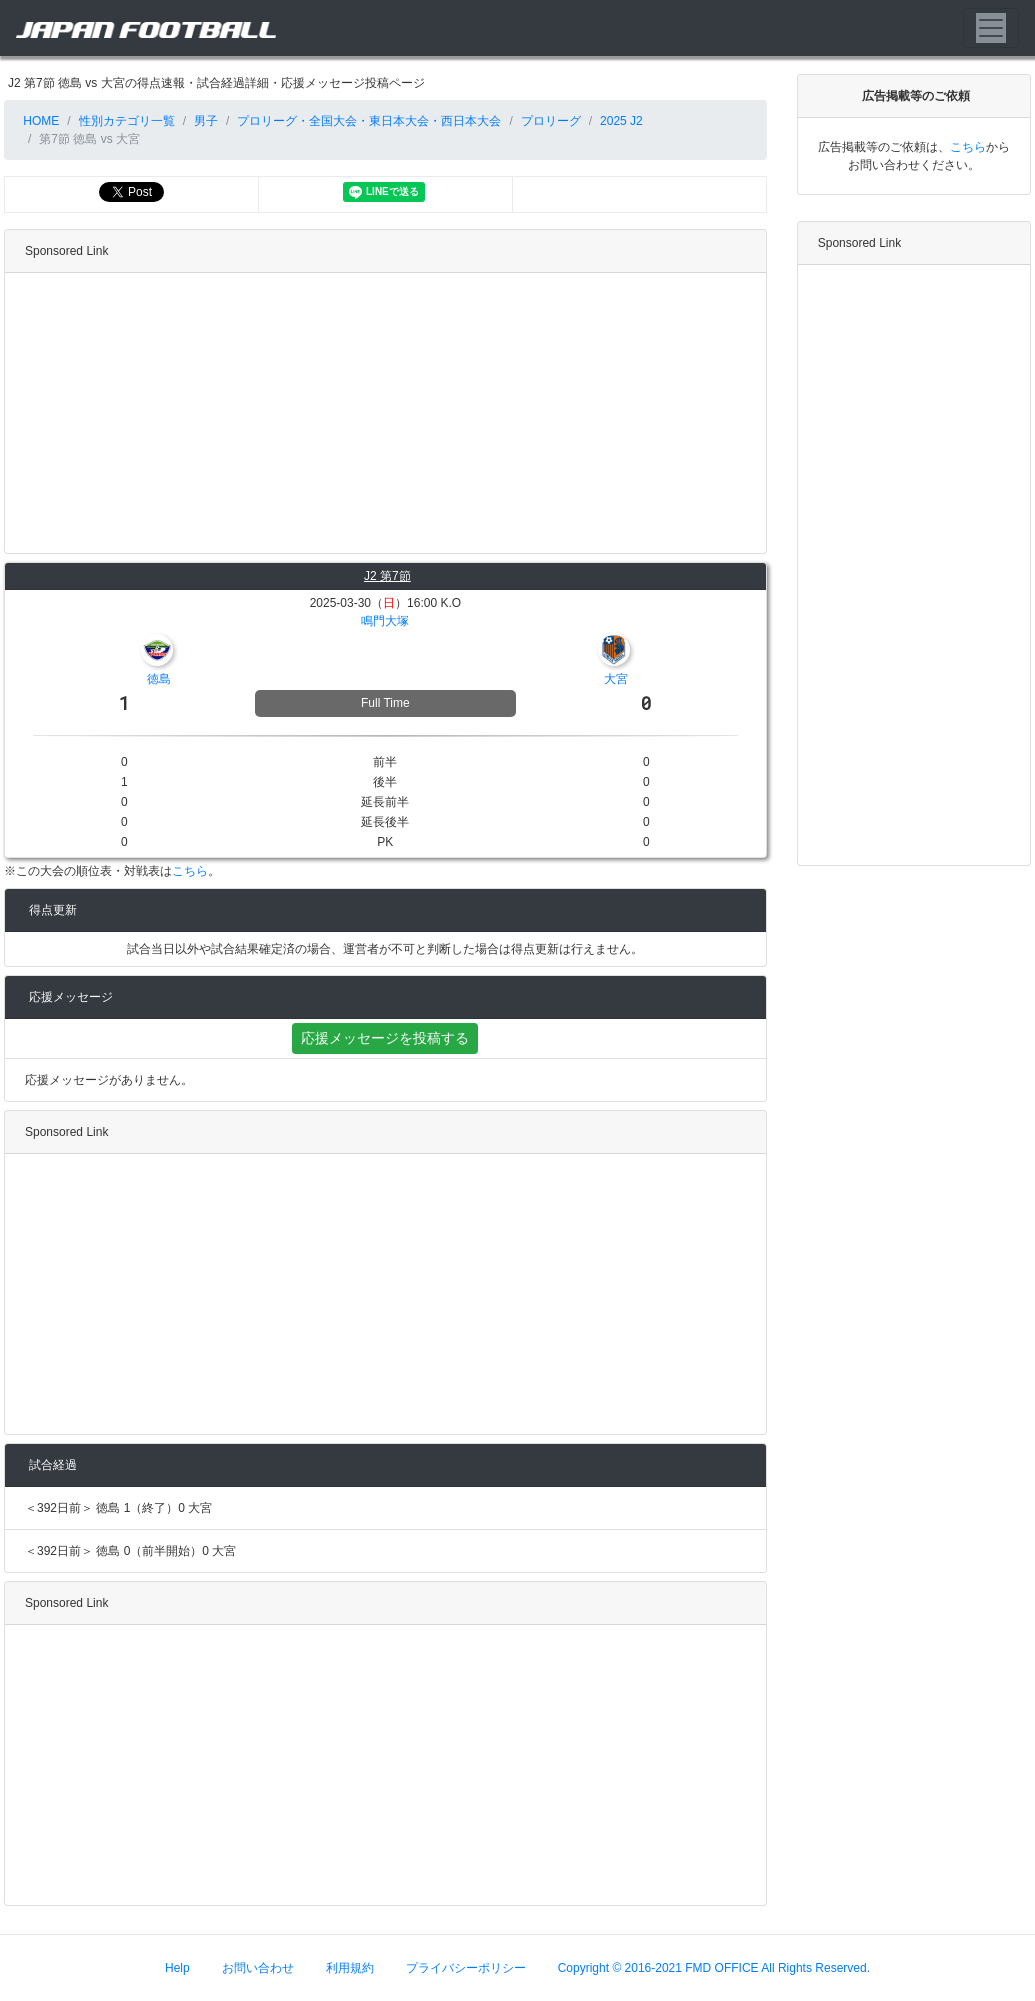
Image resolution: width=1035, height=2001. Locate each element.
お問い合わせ (258, 1968)
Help (177, 1968)
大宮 (616, 679)
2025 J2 (621, 121)
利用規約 (350, 1968)
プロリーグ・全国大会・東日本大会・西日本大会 (369, 121)
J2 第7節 (387, 576)
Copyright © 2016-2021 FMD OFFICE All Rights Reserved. (714, 1968)
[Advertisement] (381, 413)
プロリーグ (551, 121)
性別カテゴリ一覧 (127, 121)
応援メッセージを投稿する (385, 1038)
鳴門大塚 (385, 621)
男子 (206, 121)
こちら (190, 871)
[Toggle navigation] (991, 28)
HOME (39, 121)
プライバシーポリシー (466, 1968)
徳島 (159, 679)
